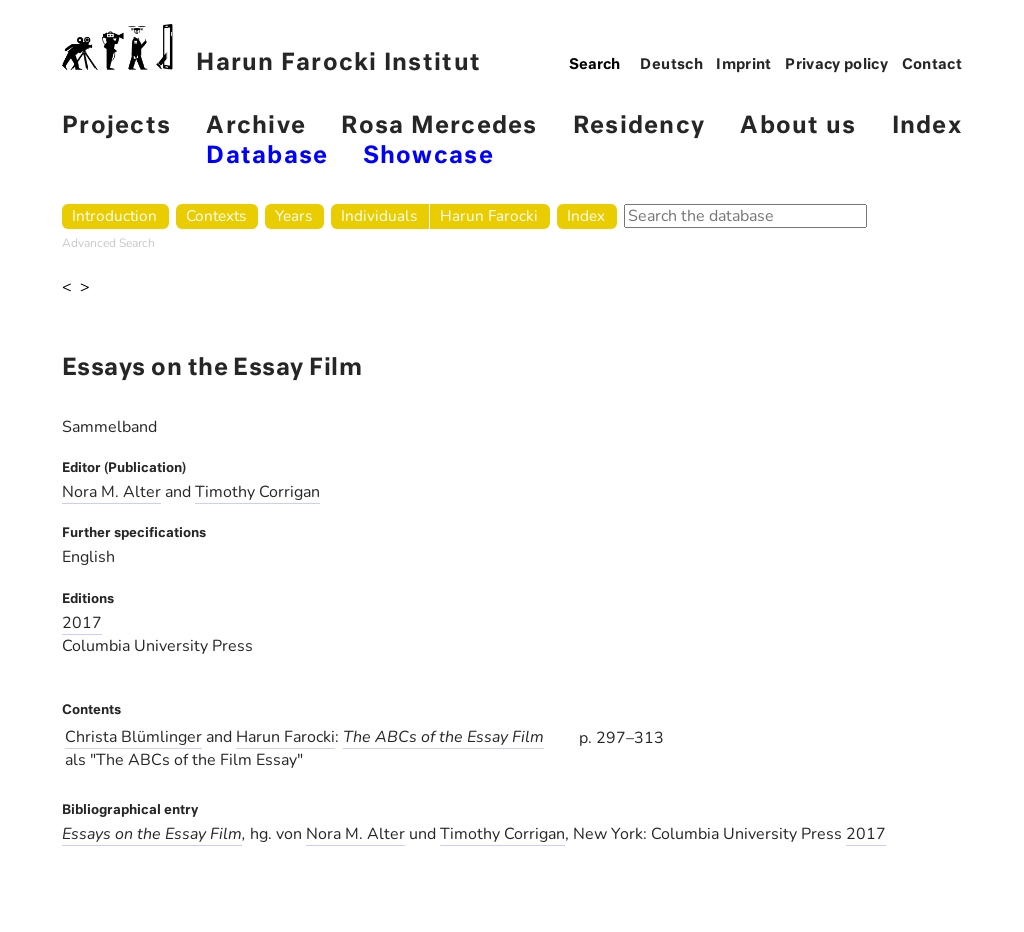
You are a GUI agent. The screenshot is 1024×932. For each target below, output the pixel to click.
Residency (639, 126)
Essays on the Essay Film (152, 834)
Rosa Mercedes (439, 126)
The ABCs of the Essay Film (443, 737)
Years (293, 215)
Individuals (379, 215)
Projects (116, 126)
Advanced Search (108, 243)
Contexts (216, 215)
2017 (82, 623)
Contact (932, 65)
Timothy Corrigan (257, 492)
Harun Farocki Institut (271, 49)
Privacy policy (836, 65)
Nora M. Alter (111, 492)
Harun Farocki (489, 215)
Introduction (114, 215)
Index (927, 126)
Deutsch (671, 65)
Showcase (428, 156)
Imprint (744, 65)
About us (798, 126)
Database (267, 156)
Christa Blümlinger (133, 737)
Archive (256, 126)
